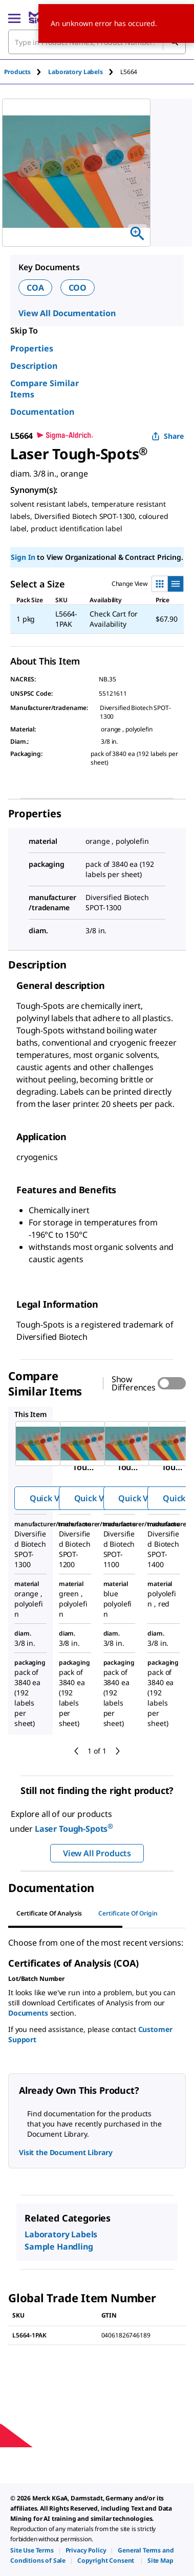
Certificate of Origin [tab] (128, 1913)
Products (17, 71)
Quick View (51, 1498)
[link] (32, 2550)
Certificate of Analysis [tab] (49, 1913)
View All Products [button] (97, 1853)
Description (33, 365)
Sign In (23, 557)
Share (168, 436)
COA (35, 287)
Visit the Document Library (65, 2152)
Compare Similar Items (44, 388)
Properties (31, 348)
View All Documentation (66, 313)
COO (78, 287)
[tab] (26, 72)
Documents (28, 2013)
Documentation (42, 411)
